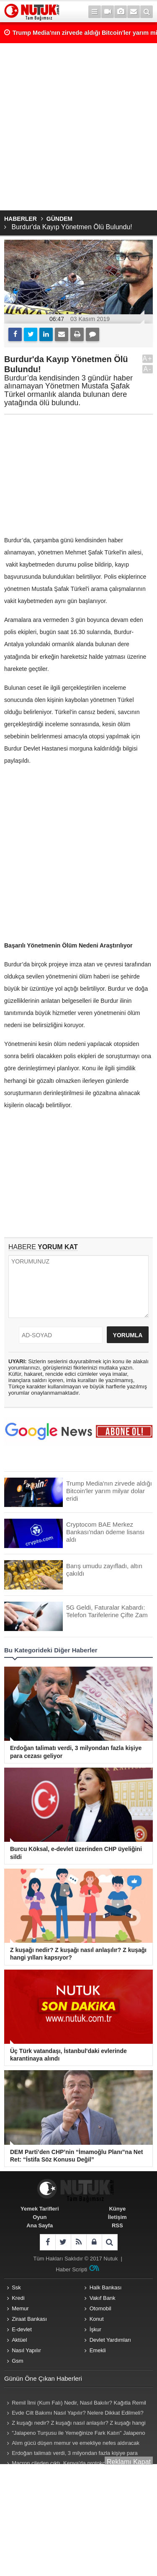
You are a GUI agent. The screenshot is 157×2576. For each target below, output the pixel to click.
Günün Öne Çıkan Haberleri (43, 2378)
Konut (97, 2319)
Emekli (98, 2350)
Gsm (17, 2361)
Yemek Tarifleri (40, 2209)
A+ (147, 358)
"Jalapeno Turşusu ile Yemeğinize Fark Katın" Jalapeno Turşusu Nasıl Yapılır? (74, 2434)
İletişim (117, 2217)
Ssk (16, 2287)
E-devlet (22, 2329)
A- (148, 369)
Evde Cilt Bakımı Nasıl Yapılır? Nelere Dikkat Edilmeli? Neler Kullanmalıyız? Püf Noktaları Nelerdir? (74, 2414)
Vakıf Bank (103, 2298)
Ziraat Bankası (29, 2319)
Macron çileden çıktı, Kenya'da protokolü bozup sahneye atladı (76, 2464)
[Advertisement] (78, 126)
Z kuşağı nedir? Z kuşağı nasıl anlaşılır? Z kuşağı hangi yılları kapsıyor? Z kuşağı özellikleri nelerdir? (75, 2424)
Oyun (39, 2217)
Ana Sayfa (39, 2225)
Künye (117, 2209)
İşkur (95, 2329)
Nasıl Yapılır (26, 2350)
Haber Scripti (71, 2269)
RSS (117, 2225)
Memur (20, 2308)
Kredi (18, 2298)
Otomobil (100, 2308)
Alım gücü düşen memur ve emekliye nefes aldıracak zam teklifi (71, 2444)
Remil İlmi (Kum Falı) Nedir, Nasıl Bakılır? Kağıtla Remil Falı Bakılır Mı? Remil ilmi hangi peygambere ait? (75, 2404)
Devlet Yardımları (110, 2340)
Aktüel (19, 2340)
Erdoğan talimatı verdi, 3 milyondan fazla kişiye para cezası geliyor (71, 2454)
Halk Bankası (106, 2287)
